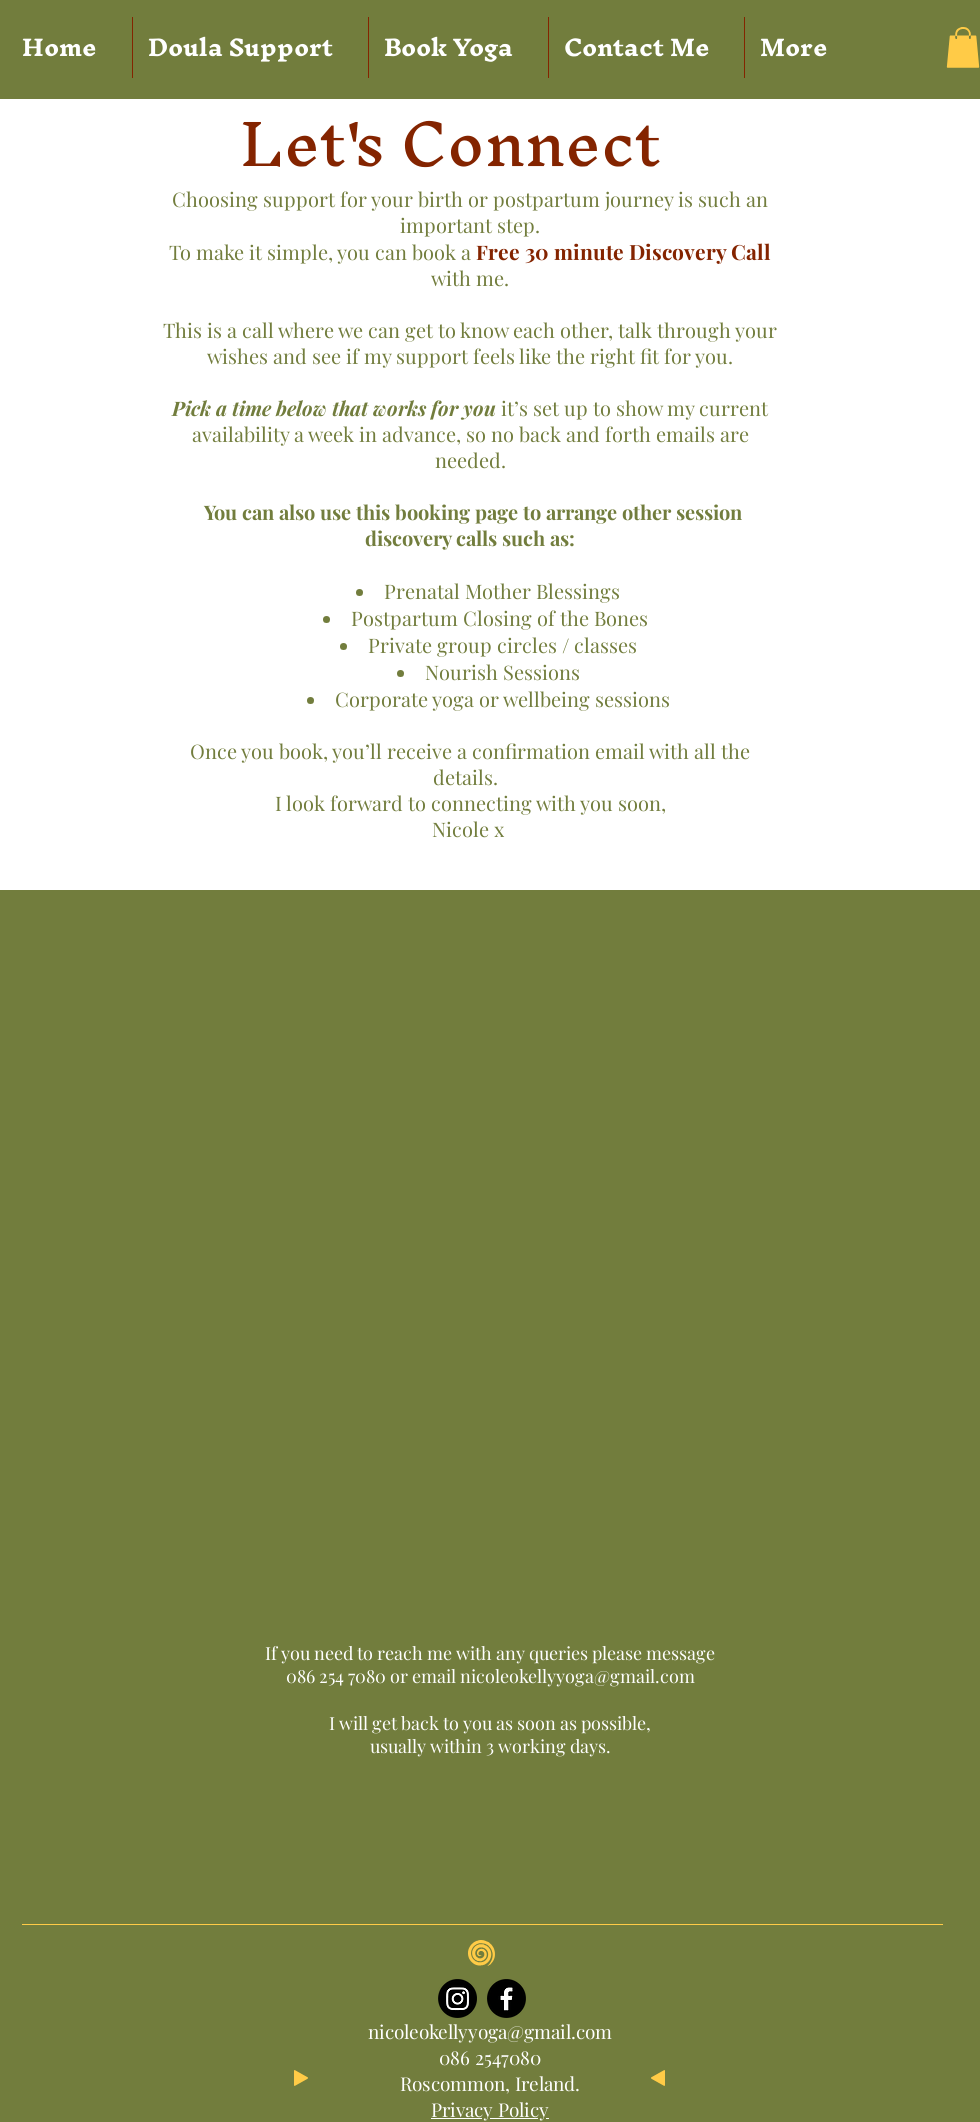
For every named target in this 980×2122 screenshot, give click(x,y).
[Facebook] (506, 1998)
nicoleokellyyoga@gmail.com (577, 1676)
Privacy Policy (490, 2109)
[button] (963, 47)
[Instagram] (457, 1998)
